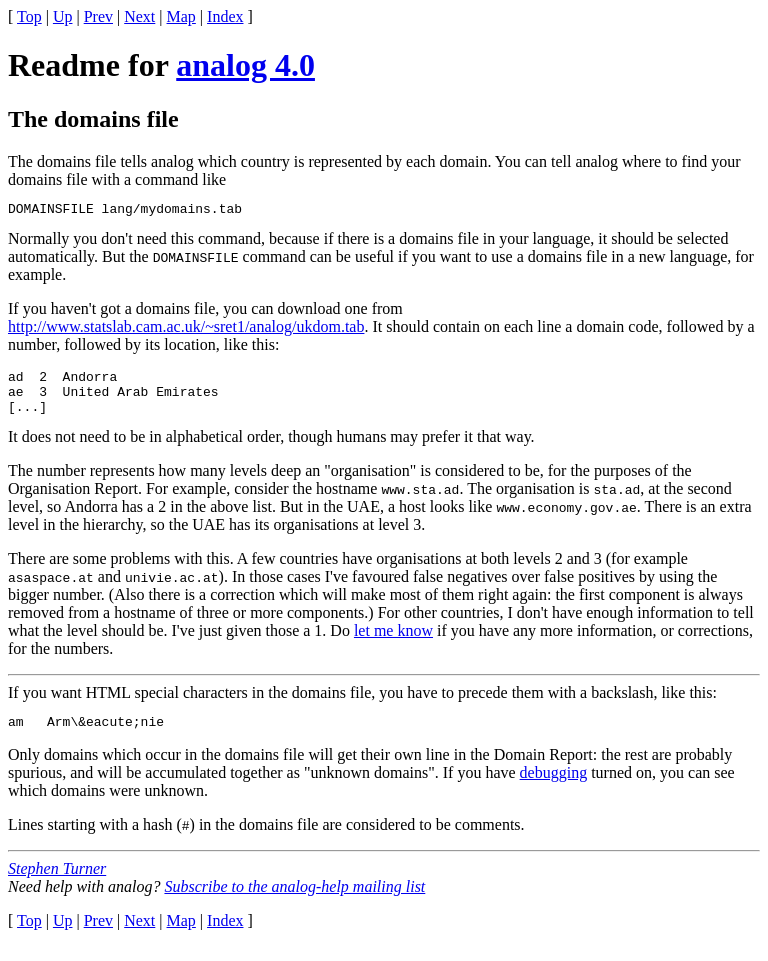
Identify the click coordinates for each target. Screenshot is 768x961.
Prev (98, 16)
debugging (554, 787)
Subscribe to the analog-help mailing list (294, 901)
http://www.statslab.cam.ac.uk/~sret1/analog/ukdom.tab (186, 329)
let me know (393, 642)
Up (63, 16)
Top (29, 16)
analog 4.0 (245, 65)
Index (225, 16)
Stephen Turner (57, 883)
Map (181, 16)
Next (139, 16)
